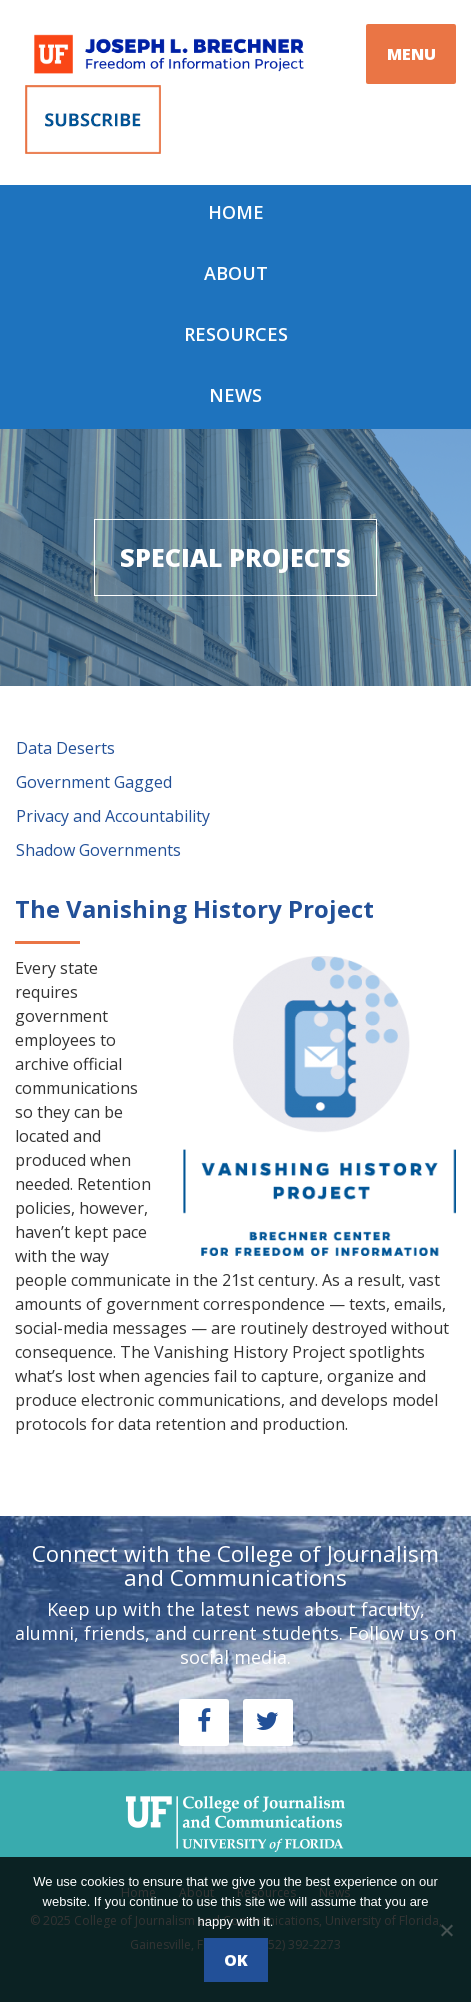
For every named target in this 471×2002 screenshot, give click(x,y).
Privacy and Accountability (113, 816)
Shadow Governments (98, 850)
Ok (236, 1960)
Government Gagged (94, 782)
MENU (411, 54)
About (236, 273)
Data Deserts (65, 748)
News (235, 395)
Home (236, 212)
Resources (236, 334)
